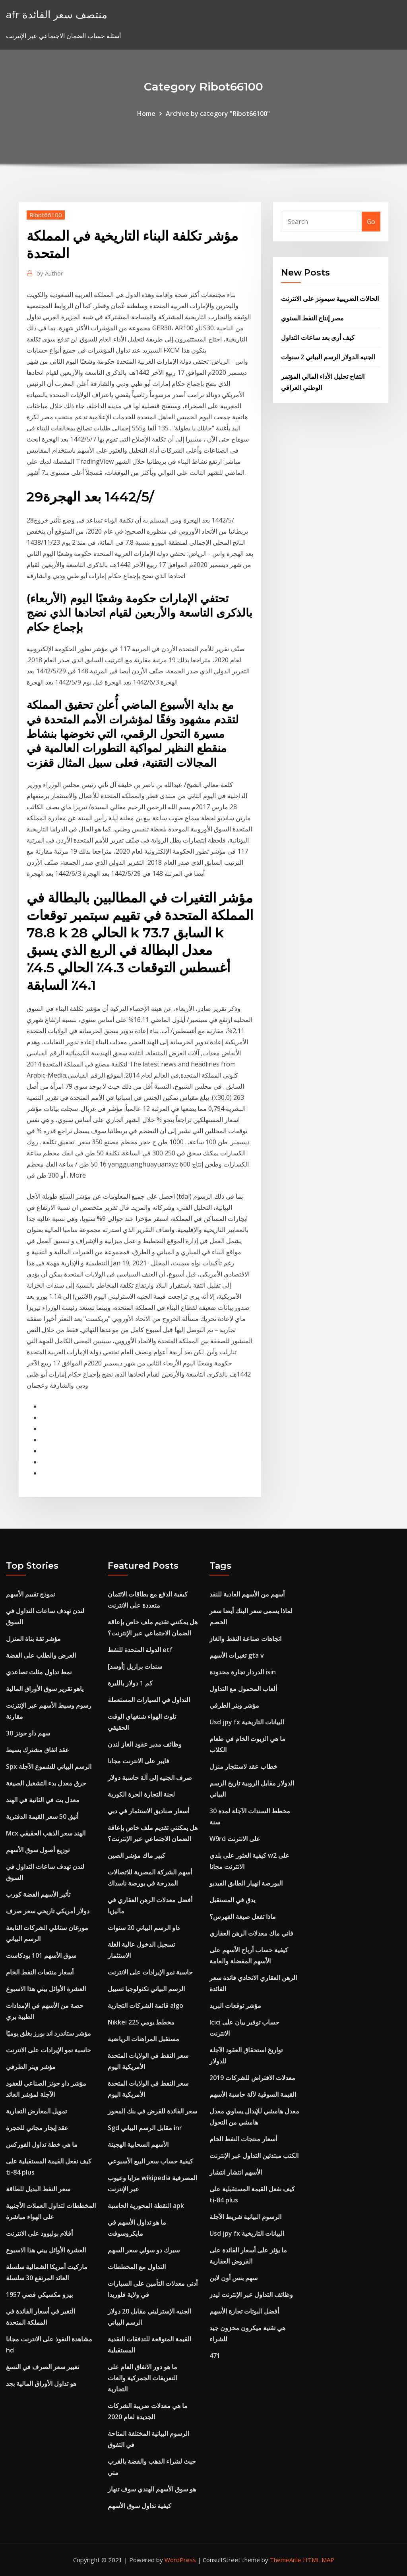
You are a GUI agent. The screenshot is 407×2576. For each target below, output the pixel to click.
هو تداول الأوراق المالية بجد (41, 2383)
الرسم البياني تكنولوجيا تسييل (146, 1988)
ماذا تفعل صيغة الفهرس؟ (242, 1916)
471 (214, 2355)
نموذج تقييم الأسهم (30, 1594)
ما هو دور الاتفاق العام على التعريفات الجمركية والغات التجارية (142, 2377)
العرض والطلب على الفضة (41, 1655)
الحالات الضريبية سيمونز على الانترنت (330, 298)
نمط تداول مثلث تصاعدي (39, 1672)
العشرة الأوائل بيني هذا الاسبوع (46, 1988)
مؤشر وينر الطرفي (31, 2066)
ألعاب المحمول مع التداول (243, 1688)
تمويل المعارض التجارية (36, 2111)
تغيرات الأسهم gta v (236, 1655)
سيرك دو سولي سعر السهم (144, 2250)
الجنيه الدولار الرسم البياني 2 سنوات (328, 357)
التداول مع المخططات (137, 2266)
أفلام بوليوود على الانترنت (39, 2233)
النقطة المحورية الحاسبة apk (146, 2205)
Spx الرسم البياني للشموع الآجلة (48, 1766)
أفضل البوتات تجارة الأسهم (244, 2311)
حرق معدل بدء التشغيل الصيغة (46, 1783)
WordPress (180, 2560)
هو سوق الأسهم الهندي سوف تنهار (152, 2489)
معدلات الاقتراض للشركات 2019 (252, 2077)
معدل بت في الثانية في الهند (42, 1799)
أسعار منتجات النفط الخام (40, 1972)
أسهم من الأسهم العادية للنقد (247, 1594)
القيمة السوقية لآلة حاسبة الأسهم (252, 2094)
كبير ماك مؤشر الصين (136, 1855)
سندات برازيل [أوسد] (135, 1666)
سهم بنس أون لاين (233, 2277)
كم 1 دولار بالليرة (130, 1683)
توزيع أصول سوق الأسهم (38, 1849)
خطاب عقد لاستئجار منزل (243, 1766)
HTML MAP (318, 2560)
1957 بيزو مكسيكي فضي (39, 2294)
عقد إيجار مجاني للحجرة (37, 2127)
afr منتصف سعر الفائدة (56, 14)
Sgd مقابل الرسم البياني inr (145, 2127)
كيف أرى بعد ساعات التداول (318, 337)
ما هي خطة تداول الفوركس (42, 2144)
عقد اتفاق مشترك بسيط (37, 1749)
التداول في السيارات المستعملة (149, 1699)
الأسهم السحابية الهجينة (138, 2144)
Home (146, 113)
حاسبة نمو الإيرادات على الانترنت (48, 2050)
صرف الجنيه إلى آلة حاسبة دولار (150, 1777)
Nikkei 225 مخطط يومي (141, 2022)
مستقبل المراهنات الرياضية (143, 2038)
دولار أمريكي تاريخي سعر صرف (47, 1911)
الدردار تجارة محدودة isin (242, 1672)
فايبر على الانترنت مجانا (138, 1761)
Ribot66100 (45, 215)
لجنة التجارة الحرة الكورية (141, 1794)
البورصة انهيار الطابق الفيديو (246, 1883)
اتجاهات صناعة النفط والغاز (245, 1638)
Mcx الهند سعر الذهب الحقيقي (45, 1833)
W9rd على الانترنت (234, 1838)
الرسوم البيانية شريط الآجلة (245, 2216)
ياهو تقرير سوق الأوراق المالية (44, 1688)
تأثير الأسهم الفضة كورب (38, 1894)
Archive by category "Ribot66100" (218, 113)
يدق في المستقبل (232, 1899)
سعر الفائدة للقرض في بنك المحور (152, 2111)
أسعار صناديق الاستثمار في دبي (148, 1811)
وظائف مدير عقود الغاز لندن (145, 1744)
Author (50, 273)
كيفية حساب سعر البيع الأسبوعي (150, 2161)
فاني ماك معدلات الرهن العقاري (251, 1933)
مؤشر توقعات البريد (235, 2005)
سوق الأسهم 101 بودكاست (41, 1955)
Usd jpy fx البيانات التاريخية (246, 1722)
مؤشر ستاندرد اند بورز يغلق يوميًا (48, 2033)
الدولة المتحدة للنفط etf (140, 1649)
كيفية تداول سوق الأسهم (139, 2505)
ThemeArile (285, 2560)
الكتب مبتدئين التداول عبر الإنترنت (253, 2155)
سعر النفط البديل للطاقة (38, 2189)
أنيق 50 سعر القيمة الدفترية (42, 1816)
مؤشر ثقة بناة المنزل (33, 1638)
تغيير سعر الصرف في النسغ (42, 2366)
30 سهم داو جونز (28, 1733)
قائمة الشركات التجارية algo (145, 2005)
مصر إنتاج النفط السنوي (312, 318)
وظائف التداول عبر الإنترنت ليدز (251, 2294)
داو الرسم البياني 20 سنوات (144, 1927)
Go (371, 221)
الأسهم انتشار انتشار (235, 2172)
